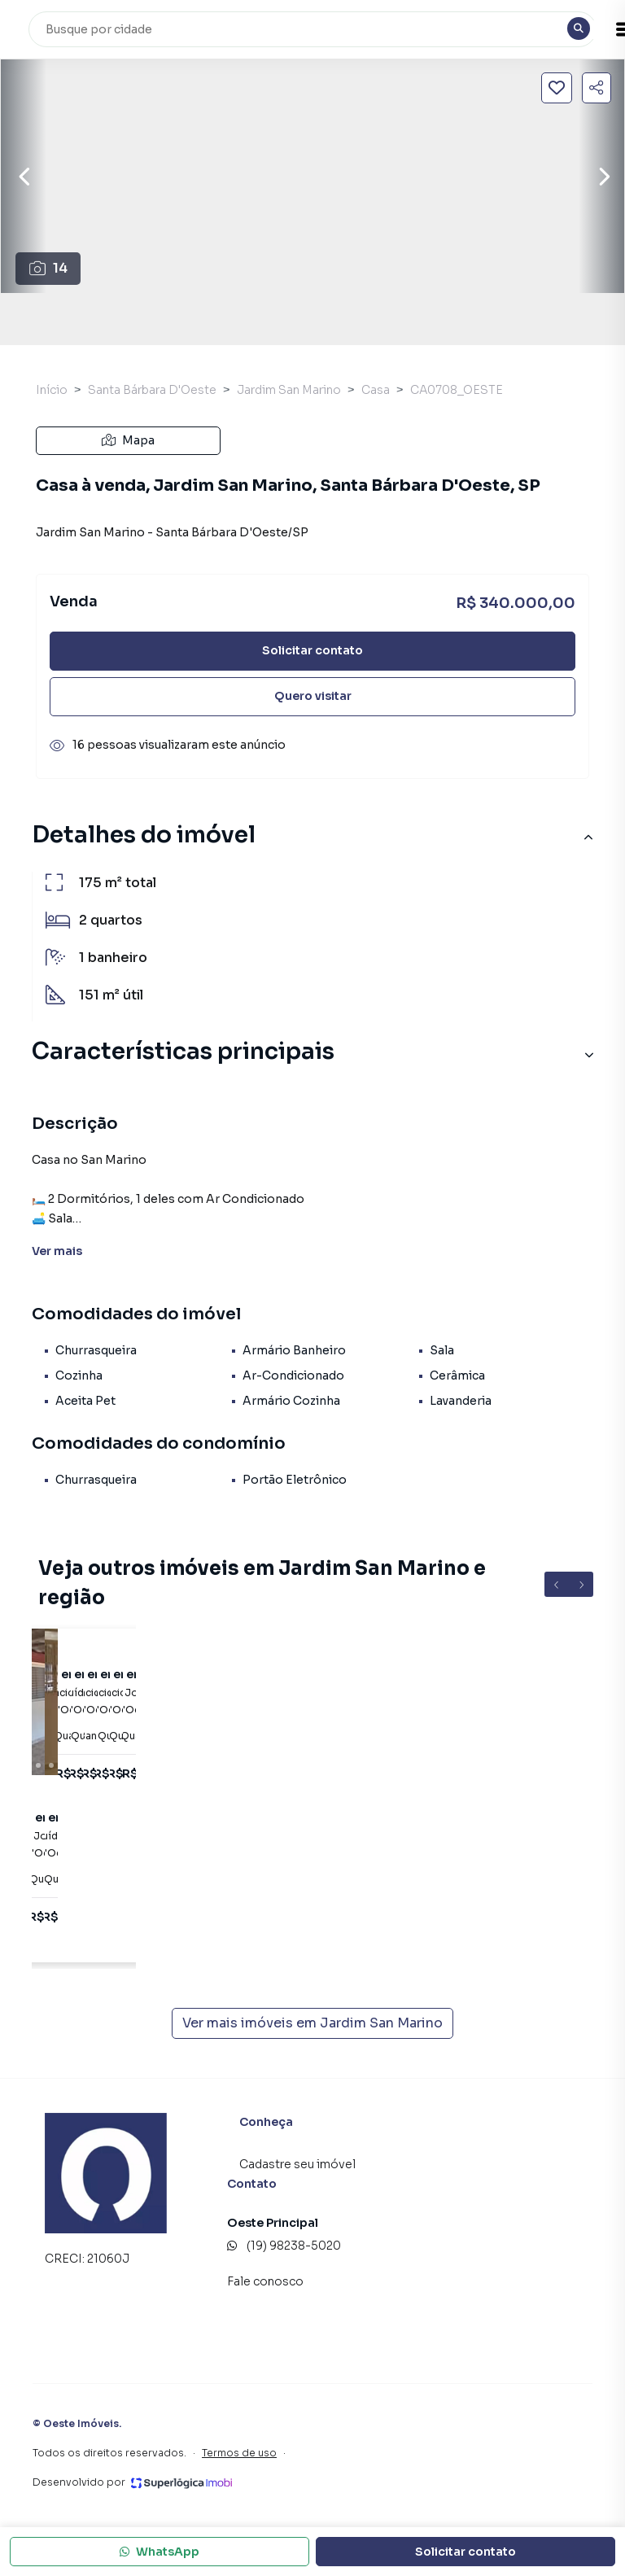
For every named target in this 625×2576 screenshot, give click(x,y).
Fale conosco (265, 2281)
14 (48, 268)
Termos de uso (239, 2453)
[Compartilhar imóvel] (596, 87)
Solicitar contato (312, 650)
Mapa (128, 440)
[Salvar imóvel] (556, 87)
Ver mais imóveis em (312, 2023)
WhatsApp (159, 2551)
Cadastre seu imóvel (297, 2164)
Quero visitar (313, 696)
